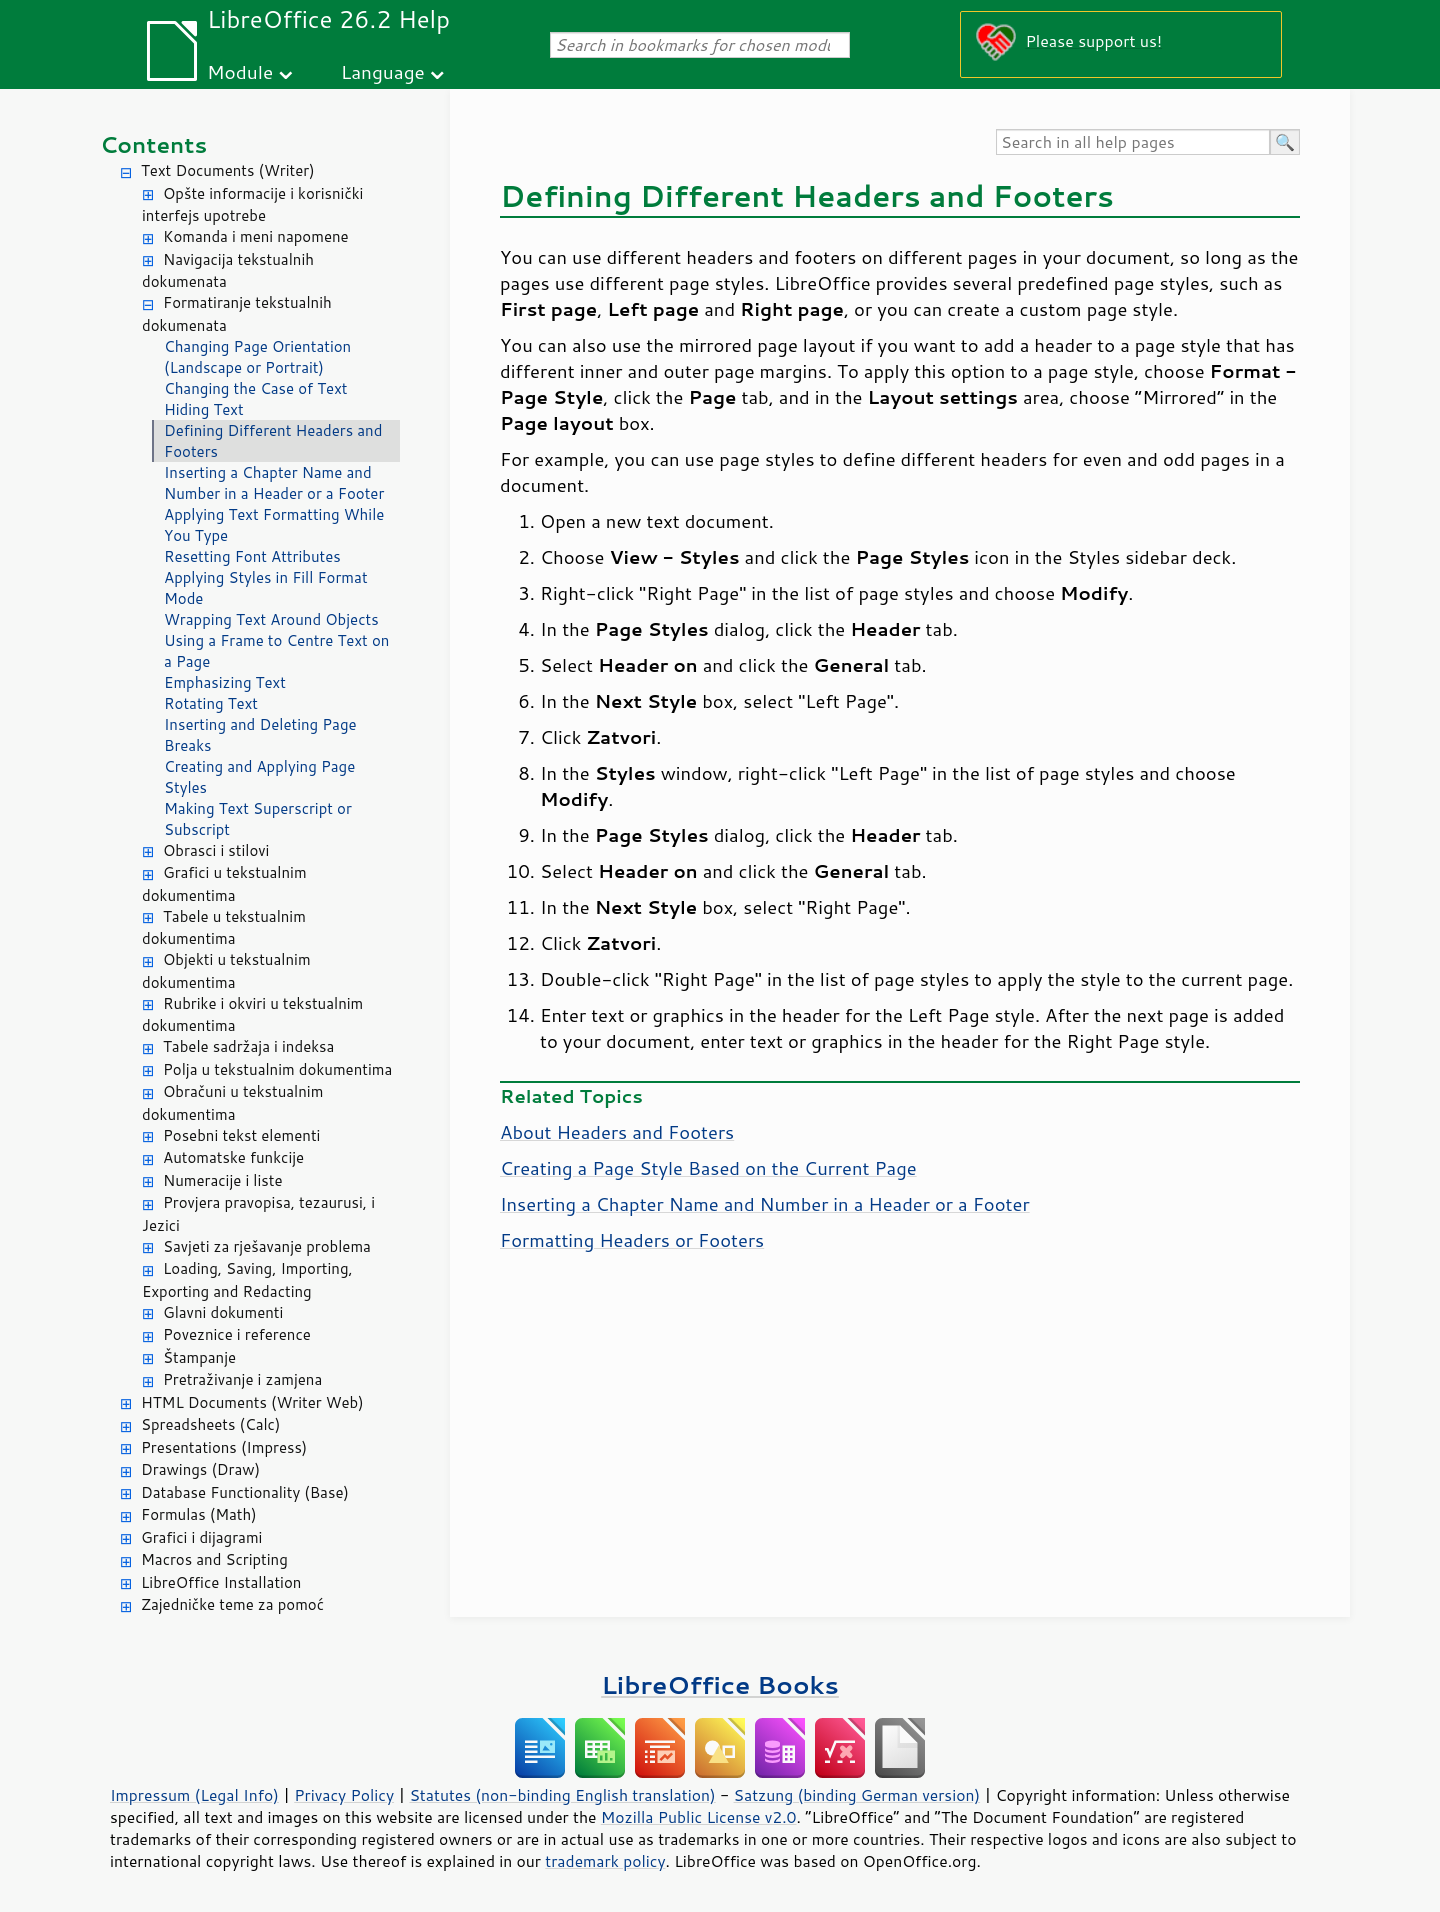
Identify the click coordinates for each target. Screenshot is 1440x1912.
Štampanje (199, 1357)
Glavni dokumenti (223, 1312)
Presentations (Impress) (224, 1447)
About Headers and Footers (617, 1132)
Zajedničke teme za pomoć (232, 1604)
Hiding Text (204, 409)
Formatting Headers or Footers (632, 1240)
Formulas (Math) (199, 1514)
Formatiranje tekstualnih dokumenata (237, 314)
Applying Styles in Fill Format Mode (266, 588)
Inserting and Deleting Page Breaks (260, 735)
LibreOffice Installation (221, 1582)
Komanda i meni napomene (256, 236)
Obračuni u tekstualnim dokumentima (232, 1103)
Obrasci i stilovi (216, 850)
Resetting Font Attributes (252, 556)
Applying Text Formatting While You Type (274, 525)
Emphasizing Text (225, 682)
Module (240, 71)
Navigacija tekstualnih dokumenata (228, 271)
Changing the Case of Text (255, 388)
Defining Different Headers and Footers (273, 441)
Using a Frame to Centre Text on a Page (276, 651)
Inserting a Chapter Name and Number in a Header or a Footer (274, 483)
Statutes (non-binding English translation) (562, 1795)
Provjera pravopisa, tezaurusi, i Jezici (258, 1214)
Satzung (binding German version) (857, 1795)
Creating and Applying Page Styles (259, 777)
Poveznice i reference (237, 1334)
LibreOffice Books (720, 1684)
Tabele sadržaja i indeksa (248, 1046)
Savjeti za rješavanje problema (267, 1246)
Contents (153, 144)
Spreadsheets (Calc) (210, 1424)
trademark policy (605, 1861)
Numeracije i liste (223, 1180)
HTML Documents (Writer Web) (252, 1402)
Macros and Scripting (214, 1559)
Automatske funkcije (233, 1157)
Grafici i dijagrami (201, 1537)
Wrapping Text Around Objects (271, 619)
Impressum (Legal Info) (194, 1795)
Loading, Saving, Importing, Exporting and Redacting (247, 1280)
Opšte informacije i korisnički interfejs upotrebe (252, 205)
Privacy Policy (344, 1795)
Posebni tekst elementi (241, 1135)
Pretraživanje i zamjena (242, 1379)
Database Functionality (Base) (245, 1492)
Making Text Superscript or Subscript (258, 819)
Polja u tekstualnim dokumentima (277, 1069)
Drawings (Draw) (200, 1469)
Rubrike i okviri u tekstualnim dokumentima (252, 1015)
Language (383, 71)
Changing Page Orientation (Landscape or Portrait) (257, 357)
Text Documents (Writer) (228, 170)
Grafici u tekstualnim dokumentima (224, 884)
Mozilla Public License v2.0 (699, 1817)
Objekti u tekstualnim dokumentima (226, 971)
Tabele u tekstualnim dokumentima (224, 928)
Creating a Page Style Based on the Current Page (708, 1168)
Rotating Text (211, 703)
